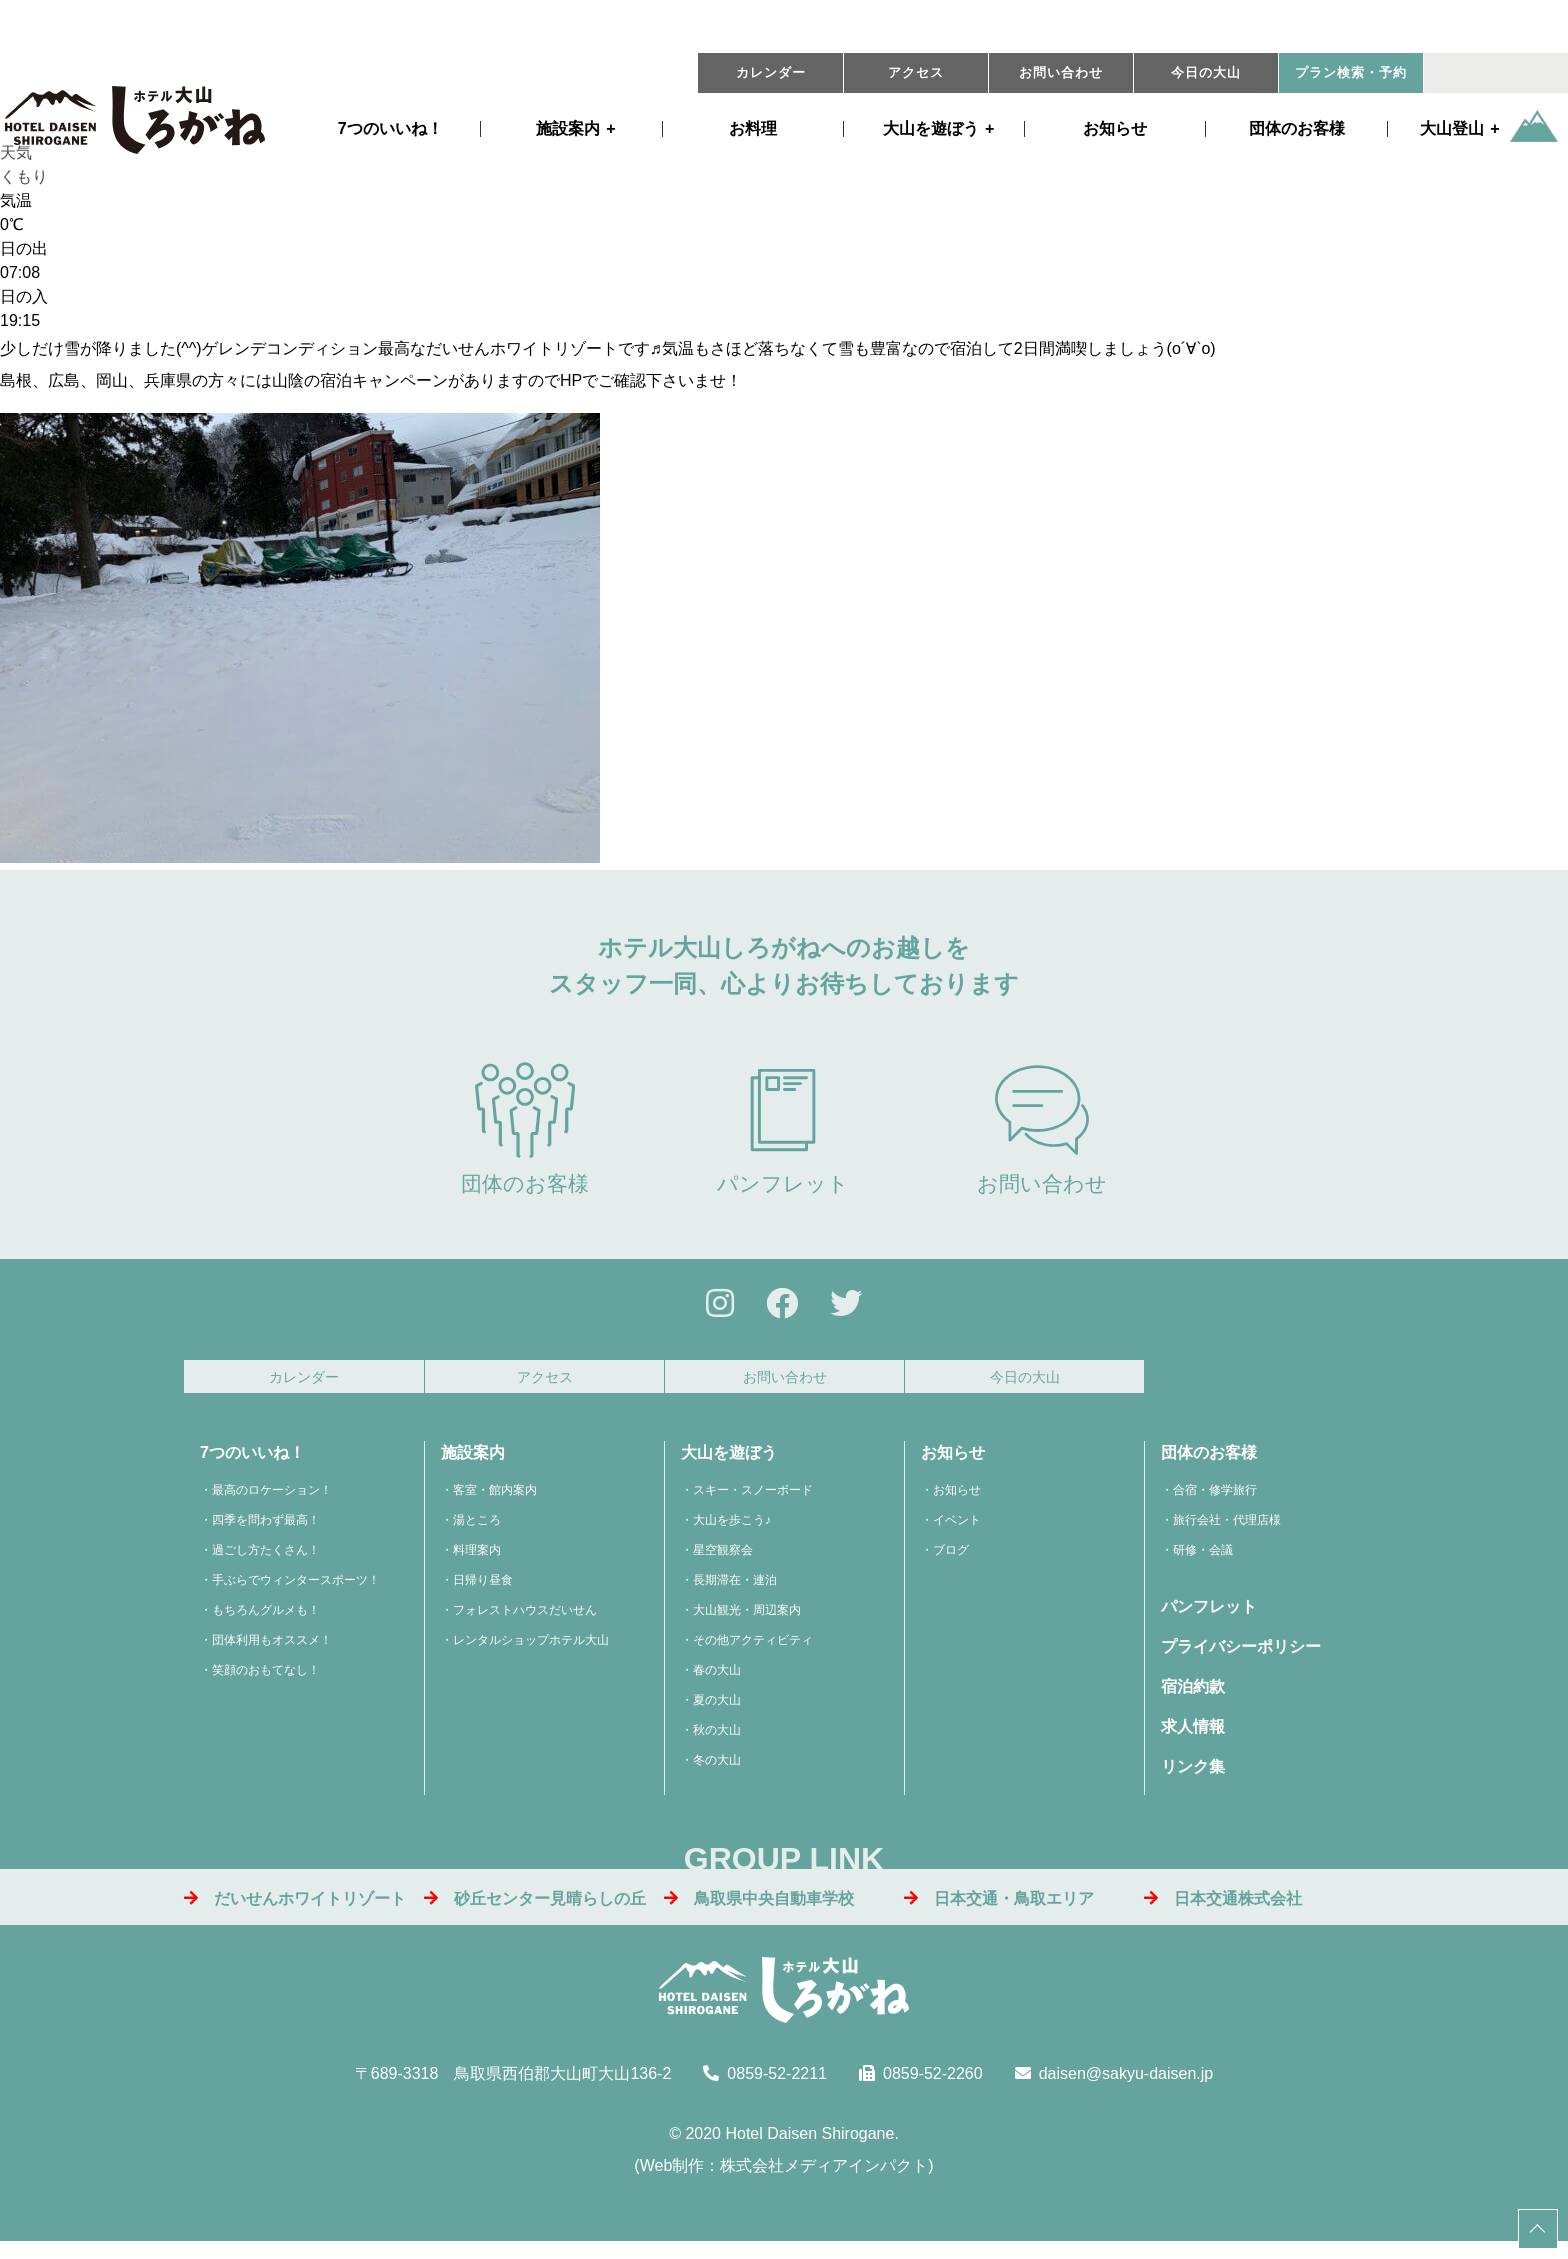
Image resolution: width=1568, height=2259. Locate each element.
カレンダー (771, 73)
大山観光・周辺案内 (747, 1622)
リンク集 (1193, 1778)
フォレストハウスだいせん (525, 1622)
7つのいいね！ (390, 129)
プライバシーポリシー (1241, 1658)
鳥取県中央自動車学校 (759, 1909)
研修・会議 (1203, 1562)
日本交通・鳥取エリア (999, 1909)
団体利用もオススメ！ (272, 1652)
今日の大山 (1206, 73)
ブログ (951, 1562)
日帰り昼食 (483, 1592)
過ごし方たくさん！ (266, 1562)
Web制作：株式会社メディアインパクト (784, 2176)
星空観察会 (723, 1562)
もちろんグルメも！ (266, 1622)
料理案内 (477, 1562)
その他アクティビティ (753, 1652)
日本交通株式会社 (1223, 1909)
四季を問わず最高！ (266, 1532)
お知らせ (1115, 129)
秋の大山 (717, 1742)
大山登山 (1452, 129)
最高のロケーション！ (272, 1502)
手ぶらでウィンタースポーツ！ (296, 1592)
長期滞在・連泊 (735, 1592)
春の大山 (717, 1682)
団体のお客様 (1297, 129)
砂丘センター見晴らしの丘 (535, 1909)
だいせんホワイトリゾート (295, 1909)
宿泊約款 (1193, 1698)
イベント (957, 1532)
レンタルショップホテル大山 (531, 1652)
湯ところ (477, 1532)
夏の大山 (717, 1712)
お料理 (753, 129)
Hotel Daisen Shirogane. (811, 2144)
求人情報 (1193, 1738)
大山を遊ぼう (729, 1464)
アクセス (916, 73)
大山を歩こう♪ (732, 1532)
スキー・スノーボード (753, 1502)
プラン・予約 (1351, 73)
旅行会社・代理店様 (1227, 1532)
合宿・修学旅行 (1215, 1502)
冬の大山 (717, 1772)
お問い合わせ (1061, 73)
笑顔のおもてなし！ (266, 1682)
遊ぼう (931, 129)
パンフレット (783, 1128)
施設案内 (568, 129)
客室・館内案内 (495, 1502)
